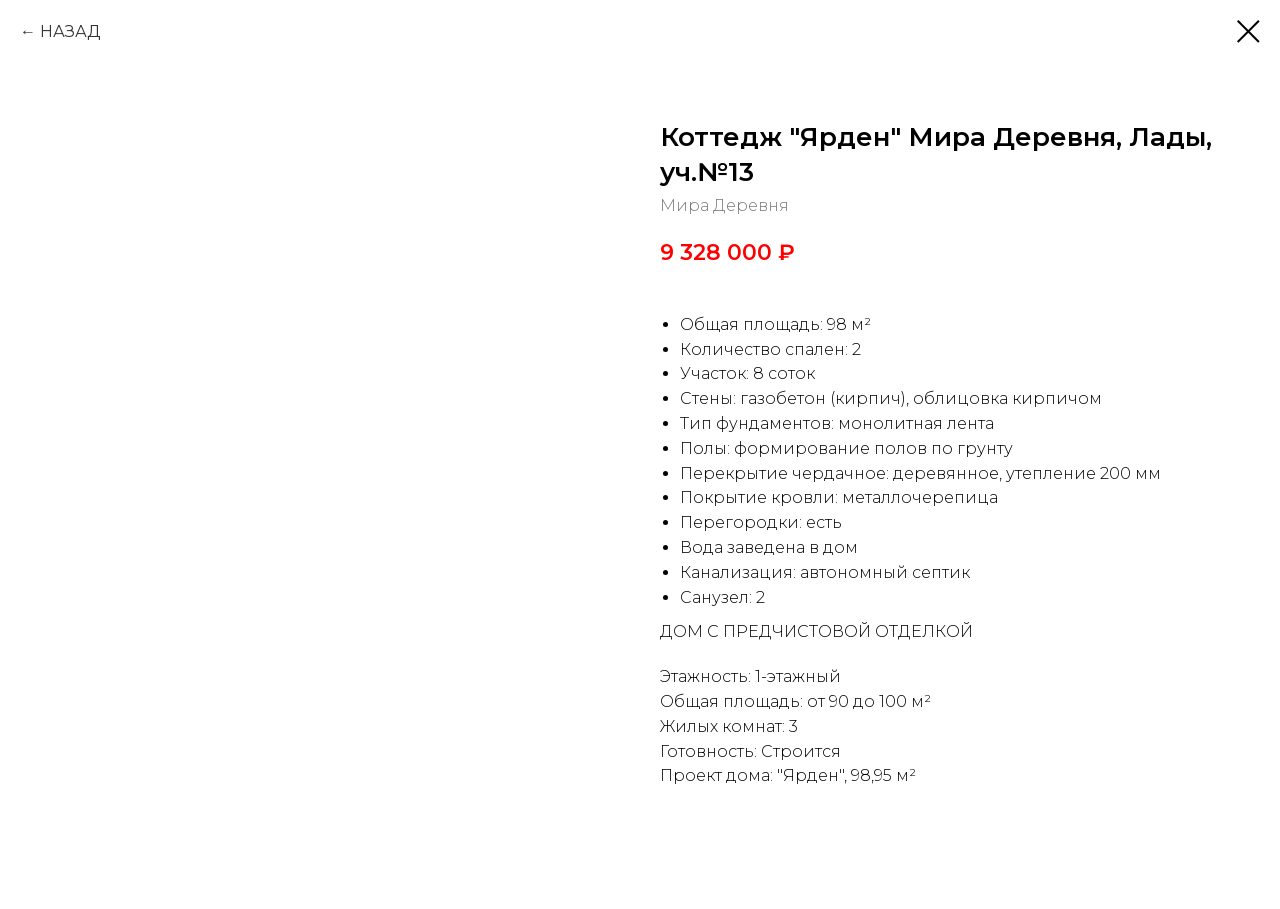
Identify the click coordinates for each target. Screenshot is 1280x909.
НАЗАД (70, 31)
